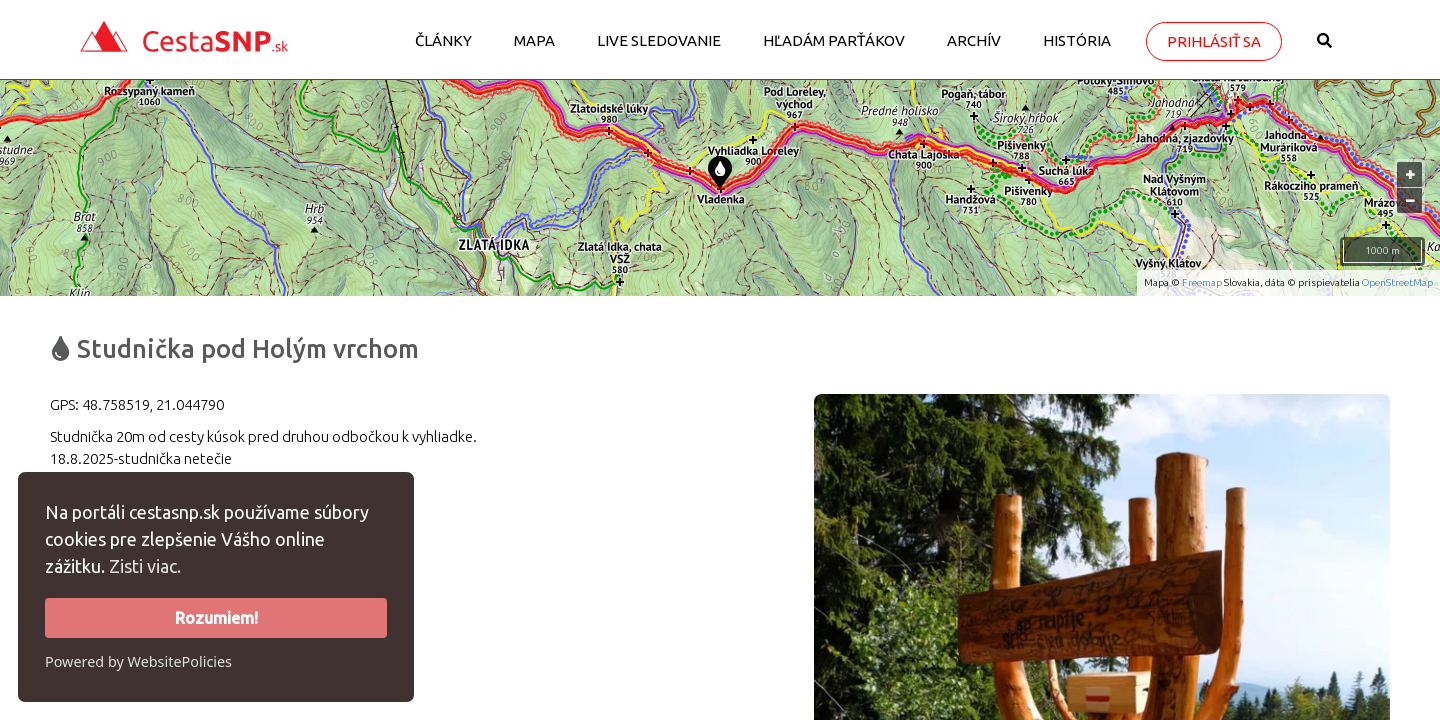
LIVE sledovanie (659, 40)
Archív (974, 40)
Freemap (1202, 282)
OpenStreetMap (1397, 282)
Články (443, 40)
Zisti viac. (145, 566)
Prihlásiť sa (1214, 41)
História (1077, 40)
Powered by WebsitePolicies (138, 661)
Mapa (534, 40)
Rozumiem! (216, 618)
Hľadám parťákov (834, 40)
